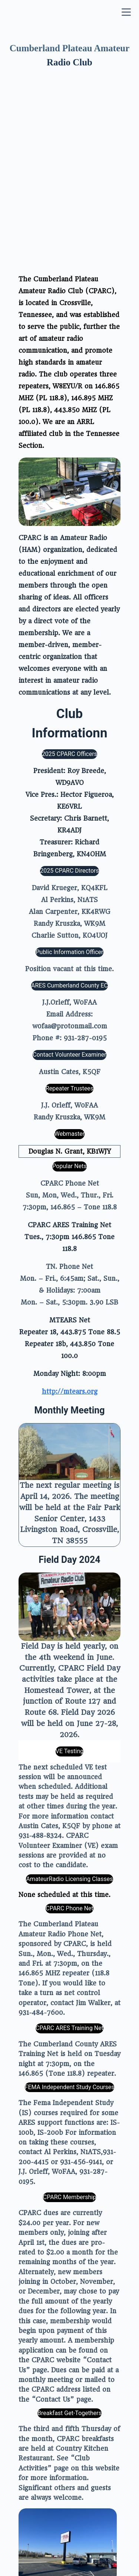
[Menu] (126, 13)
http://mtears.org (69, 1254)
